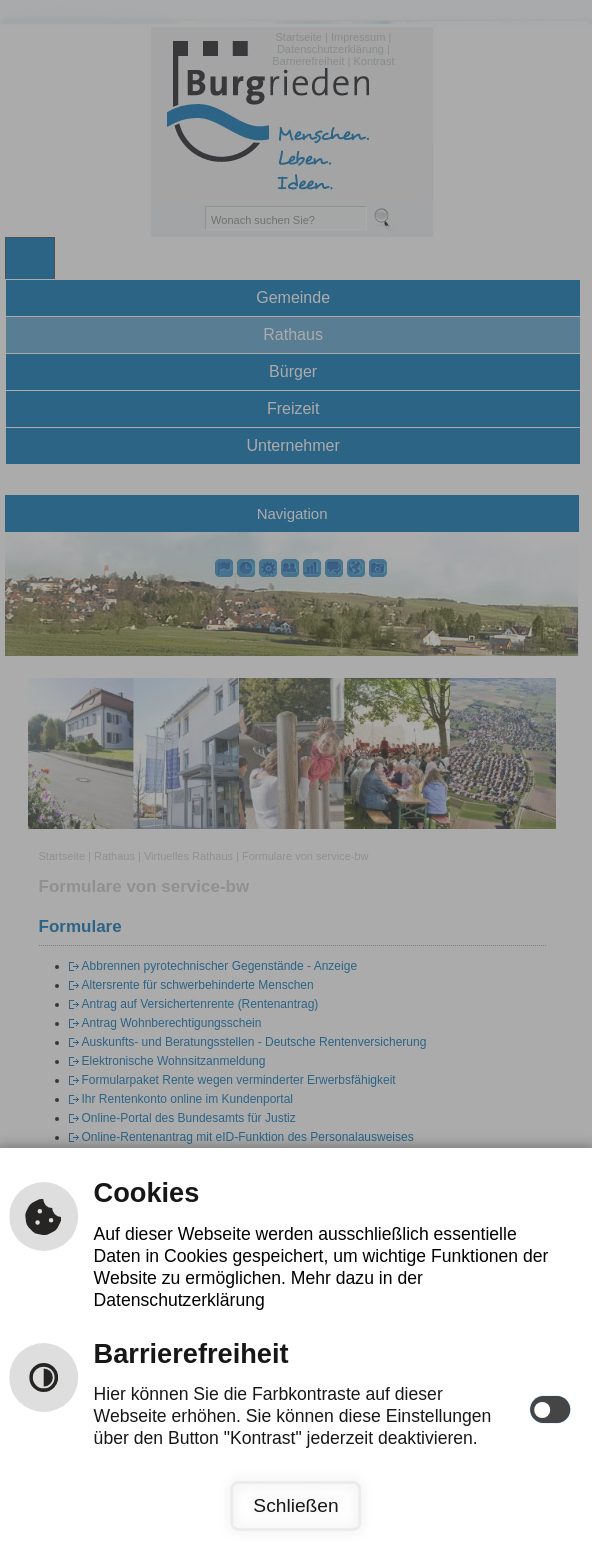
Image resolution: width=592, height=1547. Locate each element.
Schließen (295, 1505)
